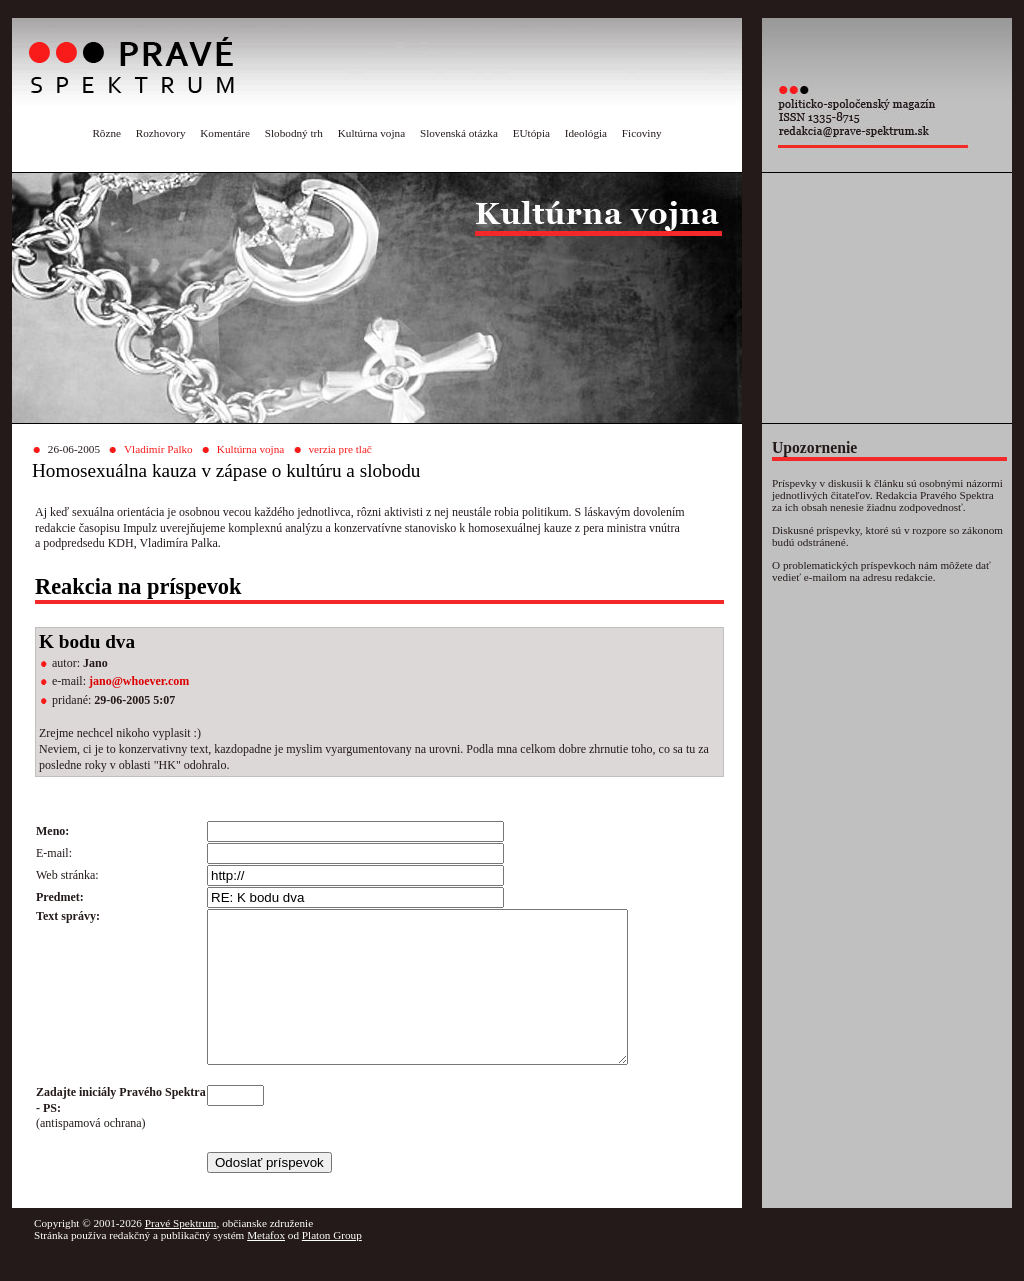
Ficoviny (642, 133)
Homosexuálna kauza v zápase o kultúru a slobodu (226, 470)
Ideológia (586, 133)
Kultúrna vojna (371, 133)
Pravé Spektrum (181, 1253)
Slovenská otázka (459, 133)
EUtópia (531, 133)
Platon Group (332, 1265)
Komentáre (225, 133)
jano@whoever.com (139, 681)
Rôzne (106, 133)
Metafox (266, 1265)
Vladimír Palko (158, 449)
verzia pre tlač (339, 449)
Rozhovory (161, 133)
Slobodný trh (294, 133)
